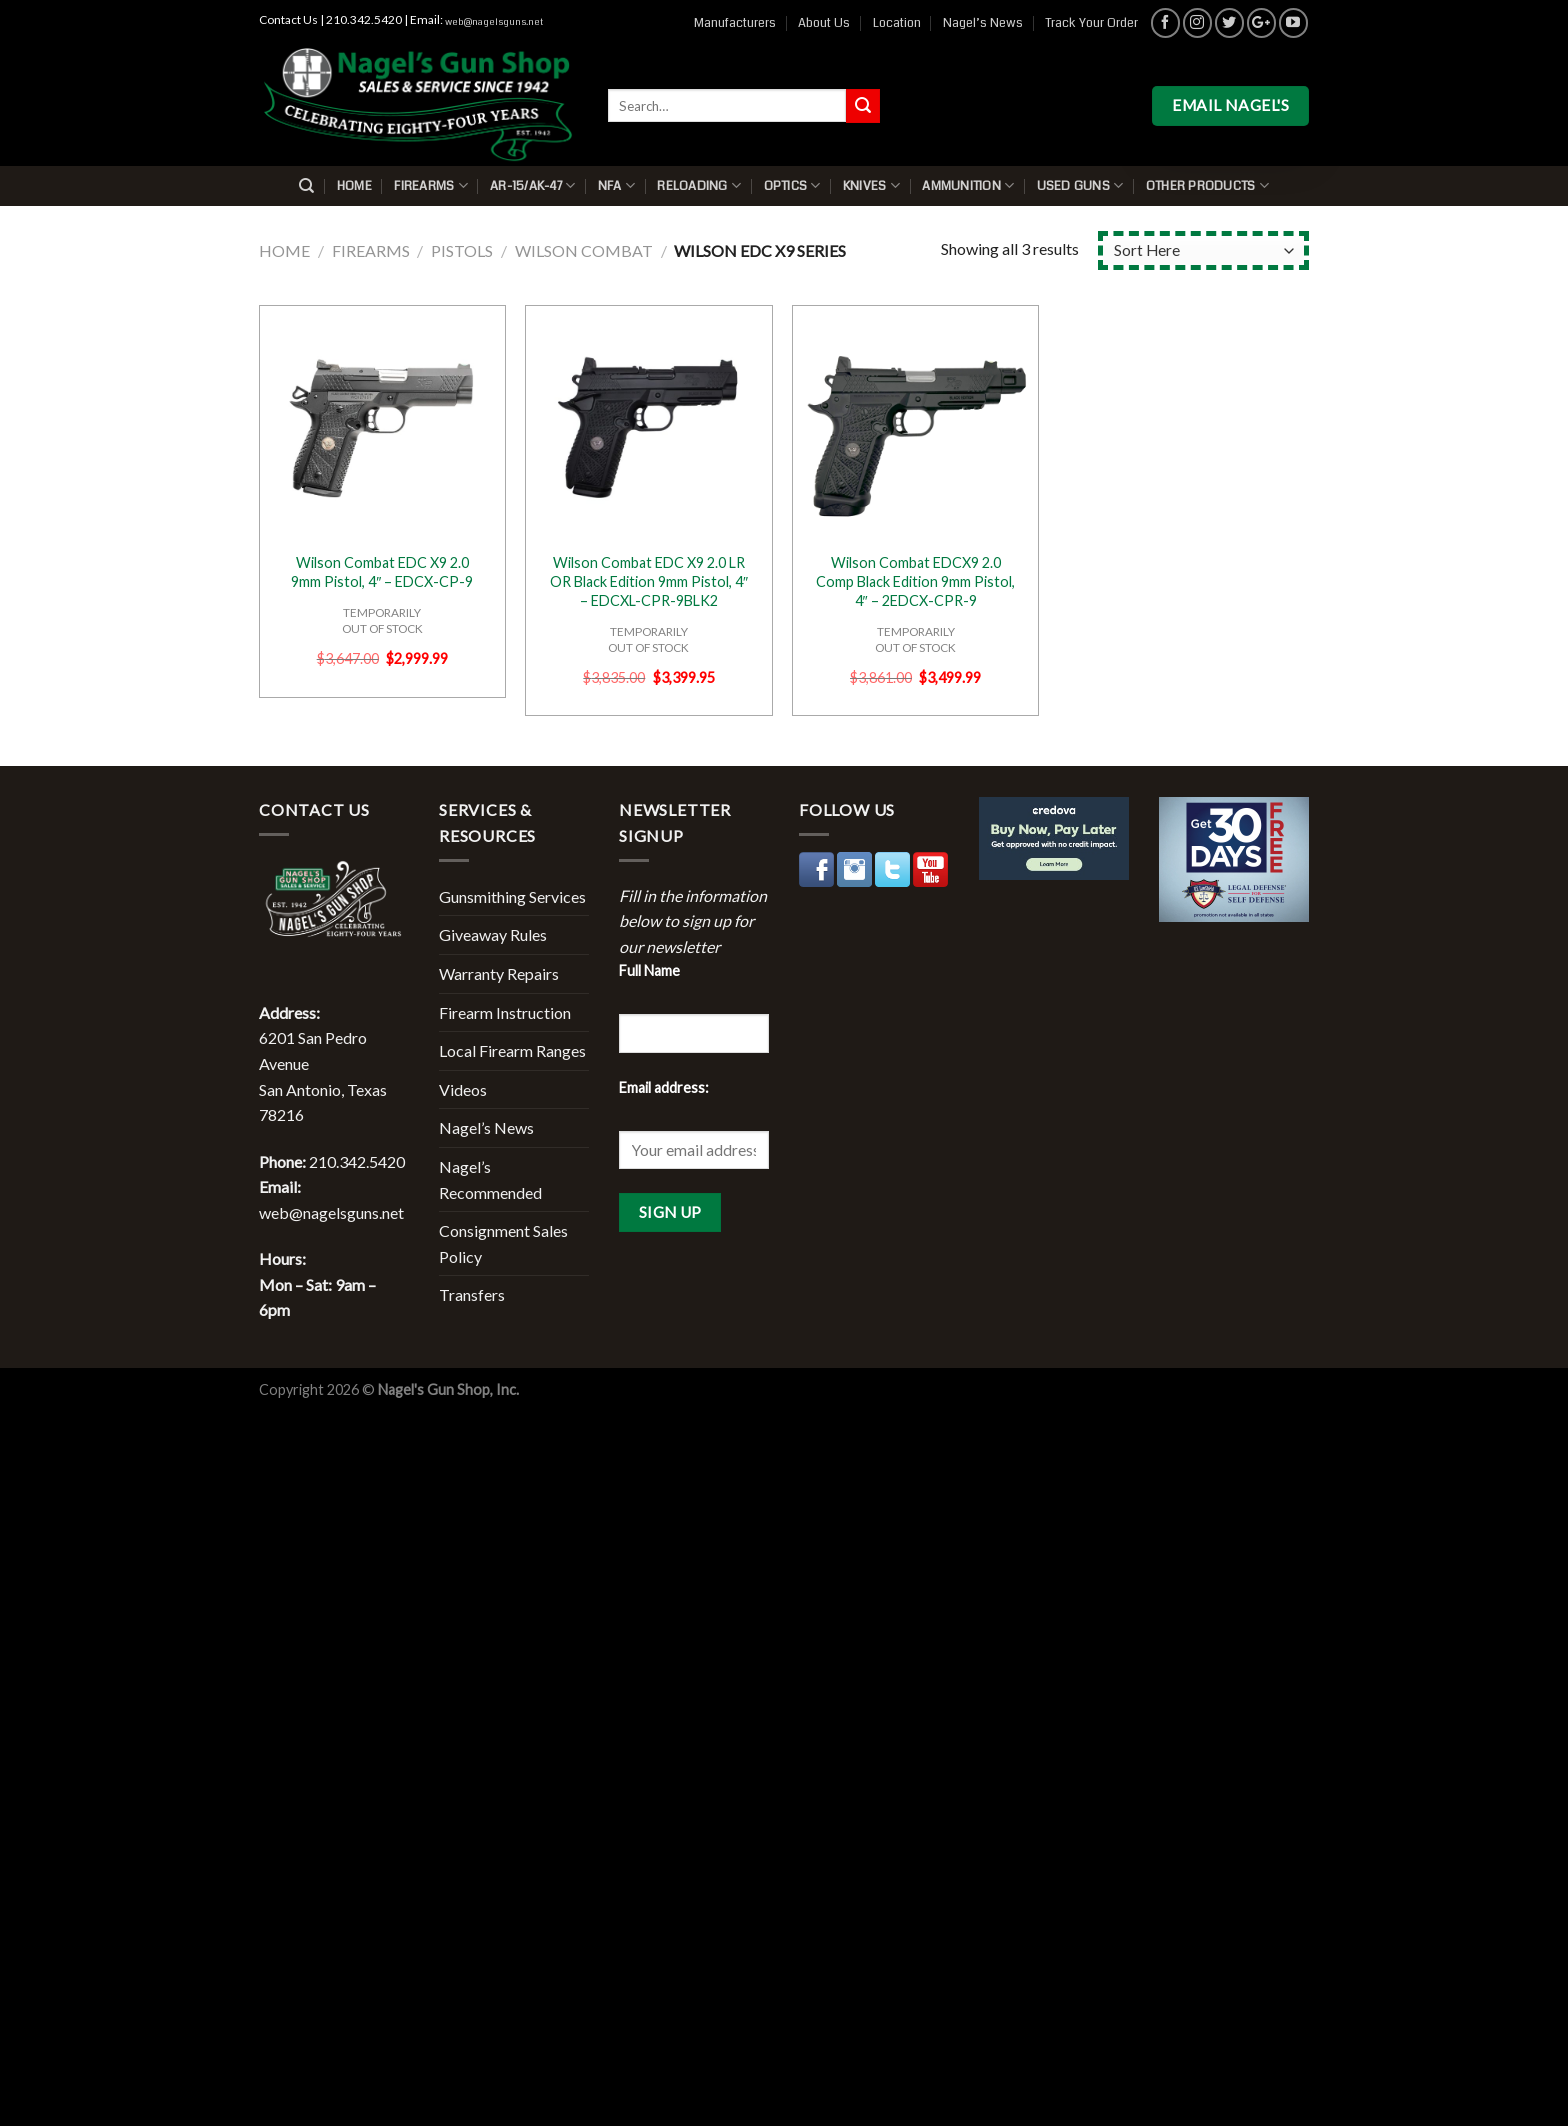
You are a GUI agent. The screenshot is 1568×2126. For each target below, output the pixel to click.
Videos (463, 1089)
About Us (824, 23)
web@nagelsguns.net (494, 22)
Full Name (649, 970)
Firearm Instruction (505, 1012)
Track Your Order (1091, 23)
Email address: (664, 1087)
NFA (616, 185)
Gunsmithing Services (512, 896)
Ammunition (968, 185)
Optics (792, 185)
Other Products (1207, 185)
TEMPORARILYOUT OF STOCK (382, 620)
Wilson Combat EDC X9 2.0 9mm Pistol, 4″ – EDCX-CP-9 (382, 572)
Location (897, 23)
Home (354, 186)
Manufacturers (735, 23)
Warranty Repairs (499, 973)
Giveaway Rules (493, 934)
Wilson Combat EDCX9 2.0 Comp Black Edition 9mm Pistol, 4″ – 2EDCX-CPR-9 (915, 581)
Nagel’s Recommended (490, 1179)
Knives (871, 185)
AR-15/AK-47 (532, 185)
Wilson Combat (584, 250)
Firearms (431, 185)
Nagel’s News (983, 23)
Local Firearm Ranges (512, 1050)
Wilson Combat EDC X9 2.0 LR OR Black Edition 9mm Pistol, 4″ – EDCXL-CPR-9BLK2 (649, 581)
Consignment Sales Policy (503, 1243)
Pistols (462, 250)
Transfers (472, 1294)
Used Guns (1080, 185)
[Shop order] (1203, 250)
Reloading (699, 185)
